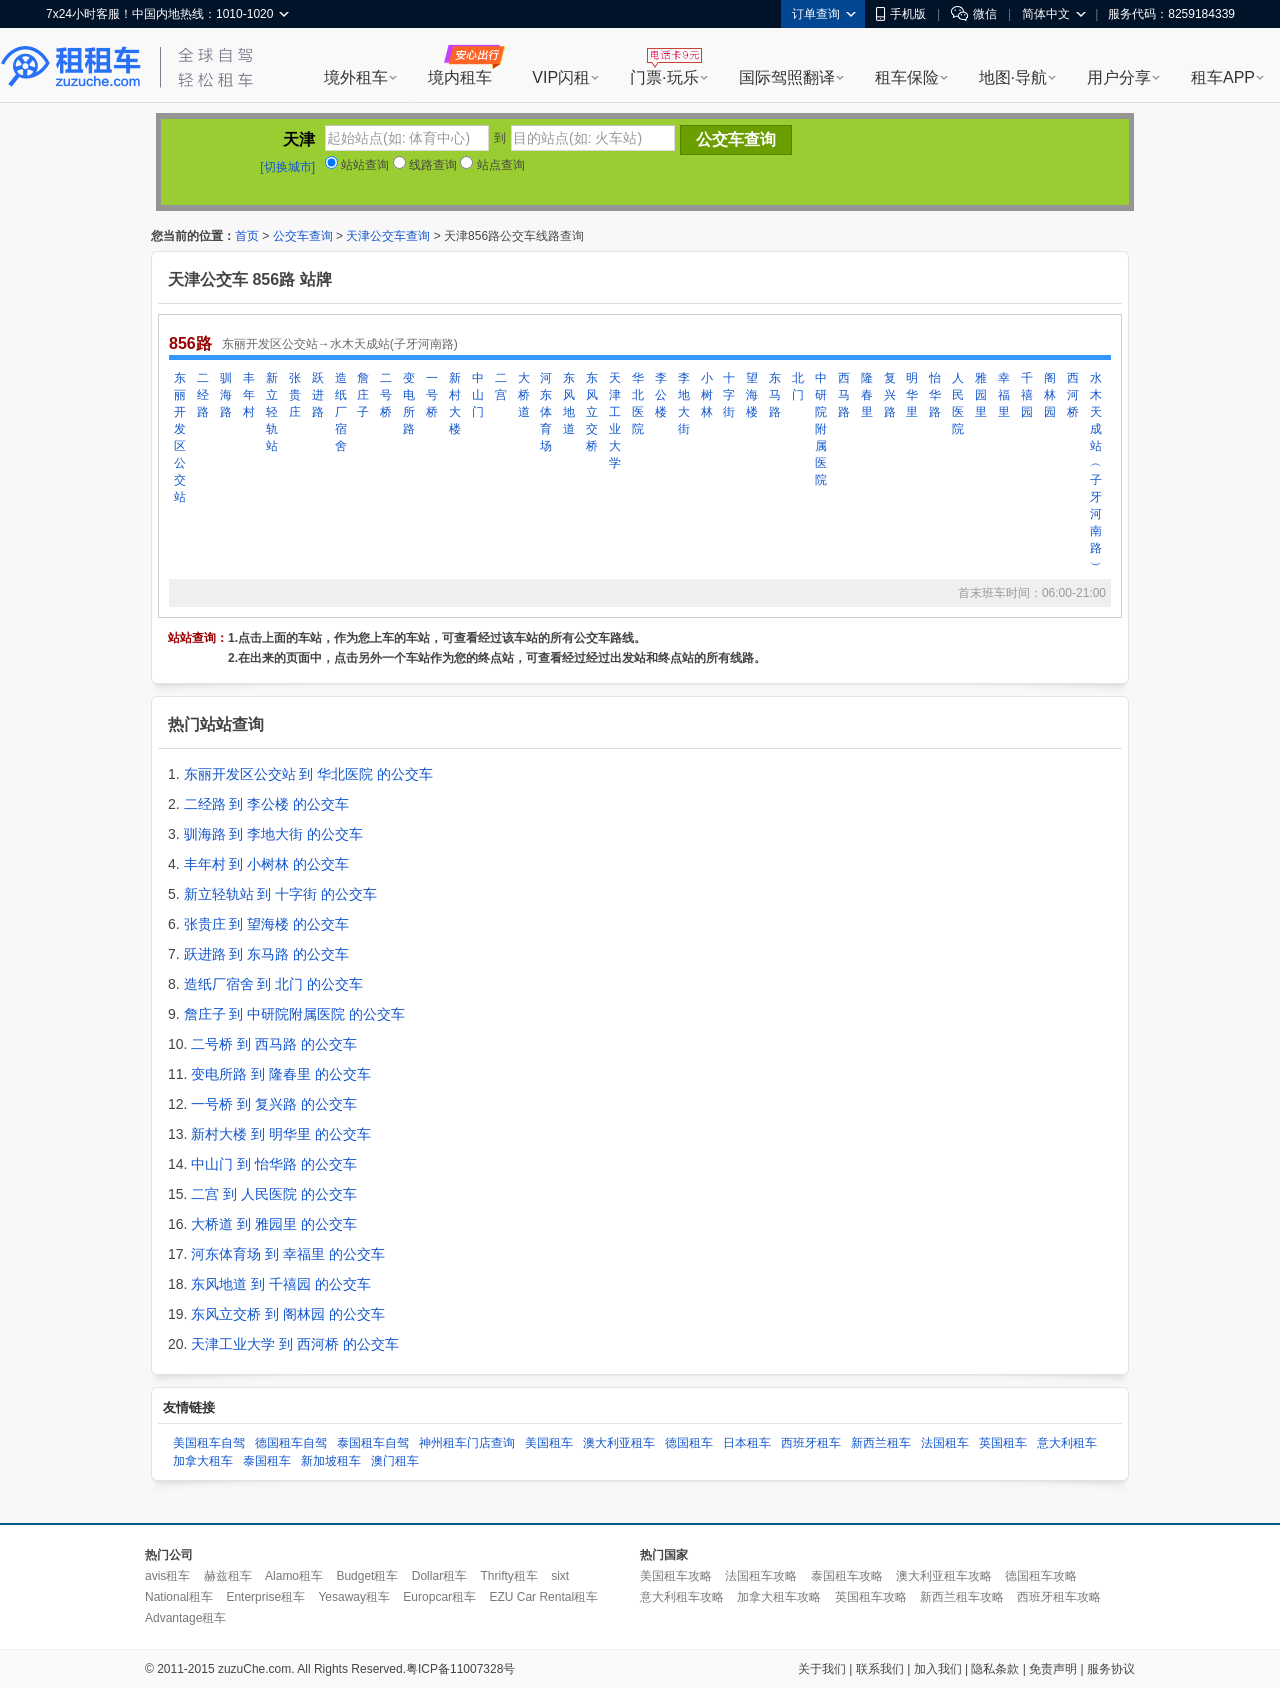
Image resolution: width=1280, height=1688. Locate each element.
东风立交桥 (592, 412)
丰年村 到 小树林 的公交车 (267, 864)
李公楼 (661, 395)
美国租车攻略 (676, 1576)
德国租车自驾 (291, 1443)
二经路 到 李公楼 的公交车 (267, 804)
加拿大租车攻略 (779, 1597)
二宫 (501, 386)
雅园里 (981, 395)
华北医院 (638, 403)
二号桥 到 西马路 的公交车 (274, 1044)
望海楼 (752, 395)
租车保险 (907, 77)
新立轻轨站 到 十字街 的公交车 (281, 894)
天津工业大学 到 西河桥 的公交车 (295, 1344)
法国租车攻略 (761, 1576)
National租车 (179, 1597)
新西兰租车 (881, 1443)
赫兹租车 (228, 1576)
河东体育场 (546, 412)
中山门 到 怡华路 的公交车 (274, 1164)
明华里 (912, 395)
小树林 (707, 395)
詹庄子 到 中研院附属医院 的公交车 (295, 1014)
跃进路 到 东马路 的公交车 (267, 954)
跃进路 (318, 395)
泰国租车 (267, 1461)
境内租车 (460, 77)
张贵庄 (295, 395)
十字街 (729, 395)
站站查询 (357, 165)
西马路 (844, 395)
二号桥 (386, 395)
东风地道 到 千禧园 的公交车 (281, 1284)
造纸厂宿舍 (341, 412)
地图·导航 (1013, 77)
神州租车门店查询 (467, 1443)
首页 (247, 236)
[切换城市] (287, 167)
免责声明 (1053, 1669)
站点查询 (492, 165)
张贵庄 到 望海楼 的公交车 (267, 924)
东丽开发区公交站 (180, 437)
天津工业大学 (615, 420)
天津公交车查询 (388, 236)
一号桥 (432, 395)
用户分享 (1119, 77)
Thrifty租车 (508, 1576)
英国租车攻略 (871, 1597)
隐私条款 (995, 1669)
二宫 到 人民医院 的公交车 (274, 1194)
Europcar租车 (439, 1597)
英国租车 (1003, 1443)
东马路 (775, 395)
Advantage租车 (185, 1618)
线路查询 (425, 165)
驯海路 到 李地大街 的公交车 (274, 834)
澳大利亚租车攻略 (944, 1576)
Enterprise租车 (265, 1597)
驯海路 (226, 395)
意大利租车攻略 (682, 1597)
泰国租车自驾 (373, 1443)
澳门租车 (395, 1461)
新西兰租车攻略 (962, 1597)
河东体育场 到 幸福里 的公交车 (288, 1254)
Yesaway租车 (354, 1597)
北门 (798, 386)
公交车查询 (303, 236)
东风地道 (569, 403)
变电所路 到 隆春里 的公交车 (281, 1074)
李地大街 (684, 403)
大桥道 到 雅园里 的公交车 (274, 1224)
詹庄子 (363, 395)
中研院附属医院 (821, 429)
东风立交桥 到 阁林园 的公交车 (288, 1314)
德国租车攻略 (1041, 1576)
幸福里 (1004, 395)
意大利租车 (1067, 1443)
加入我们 (938, 1669)
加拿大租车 (203, 1461)
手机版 (901, 14)
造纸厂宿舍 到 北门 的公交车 (274, 984)
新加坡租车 (331, 1461)
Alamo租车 (294, 1576)
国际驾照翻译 (787, 77)
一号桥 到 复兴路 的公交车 (274, 1104)
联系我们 (880, 1669)
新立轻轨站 (272, 412)
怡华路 (935, 395)
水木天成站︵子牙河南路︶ (1096, 471)
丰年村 (249, 395)
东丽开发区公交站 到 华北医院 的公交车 (309, 774)
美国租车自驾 (209, 1443)
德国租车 (689, 1443)
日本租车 (747, 1443)
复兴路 (890, 395)
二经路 (203, 395)
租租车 (71, 67)
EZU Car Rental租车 (543, 1597)
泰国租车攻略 (847, 1576)
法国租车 (945, 1443)
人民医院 (958, 403)
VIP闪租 (561, 77)
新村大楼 (455, 403)
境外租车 (356, 77)
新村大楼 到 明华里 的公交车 (281, 1134)
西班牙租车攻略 (1059, 1597)
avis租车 (167, 1576)
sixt (560, 1576)
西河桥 (1073, 395)
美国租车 (549, 1443)
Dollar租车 (439, 1576)
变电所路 (409, 403)
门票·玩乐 (664, 77)
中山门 (478, 395)
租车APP (1223, 77)
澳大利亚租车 (619, 1443)
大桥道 (524, 395)
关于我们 (822, 1669)
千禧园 (1027, 395)
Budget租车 (367, 1576)
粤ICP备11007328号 (460, 1669)
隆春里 (867, 395)
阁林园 (1050, 395)
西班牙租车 (811, 1443)
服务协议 (1111, 1669)
